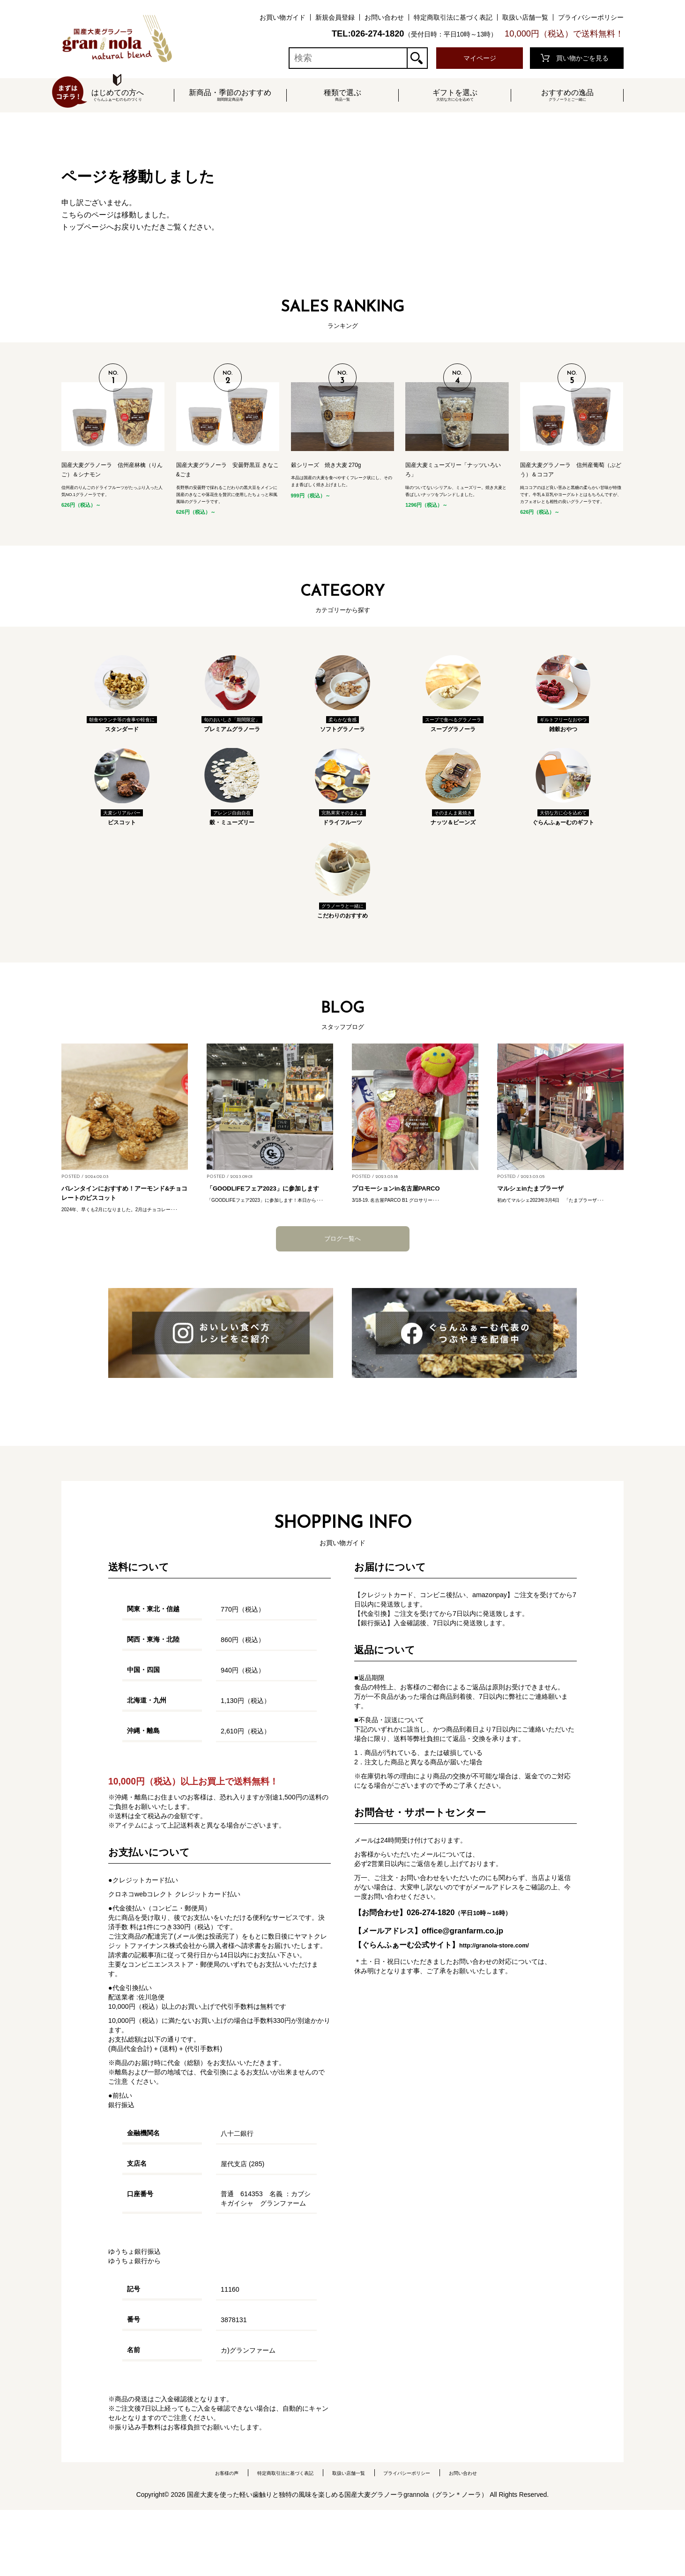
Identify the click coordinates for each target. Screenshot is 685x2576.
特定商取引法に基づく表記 (453, 17)
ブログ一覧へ (342, 1304)
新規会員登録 (335, 17)
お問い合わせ (384, 17)
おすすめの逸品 (567, 95)
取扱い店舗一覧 (525, 17)
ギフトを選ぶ (454, 95)
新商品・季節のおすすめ (230, 95)
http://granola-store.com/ (504, 2010)
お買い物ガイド (282, 17)
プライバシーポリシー (591, 17)
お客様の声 (202, 2538)
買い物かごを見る (582, 58)
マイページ (479, 58)
